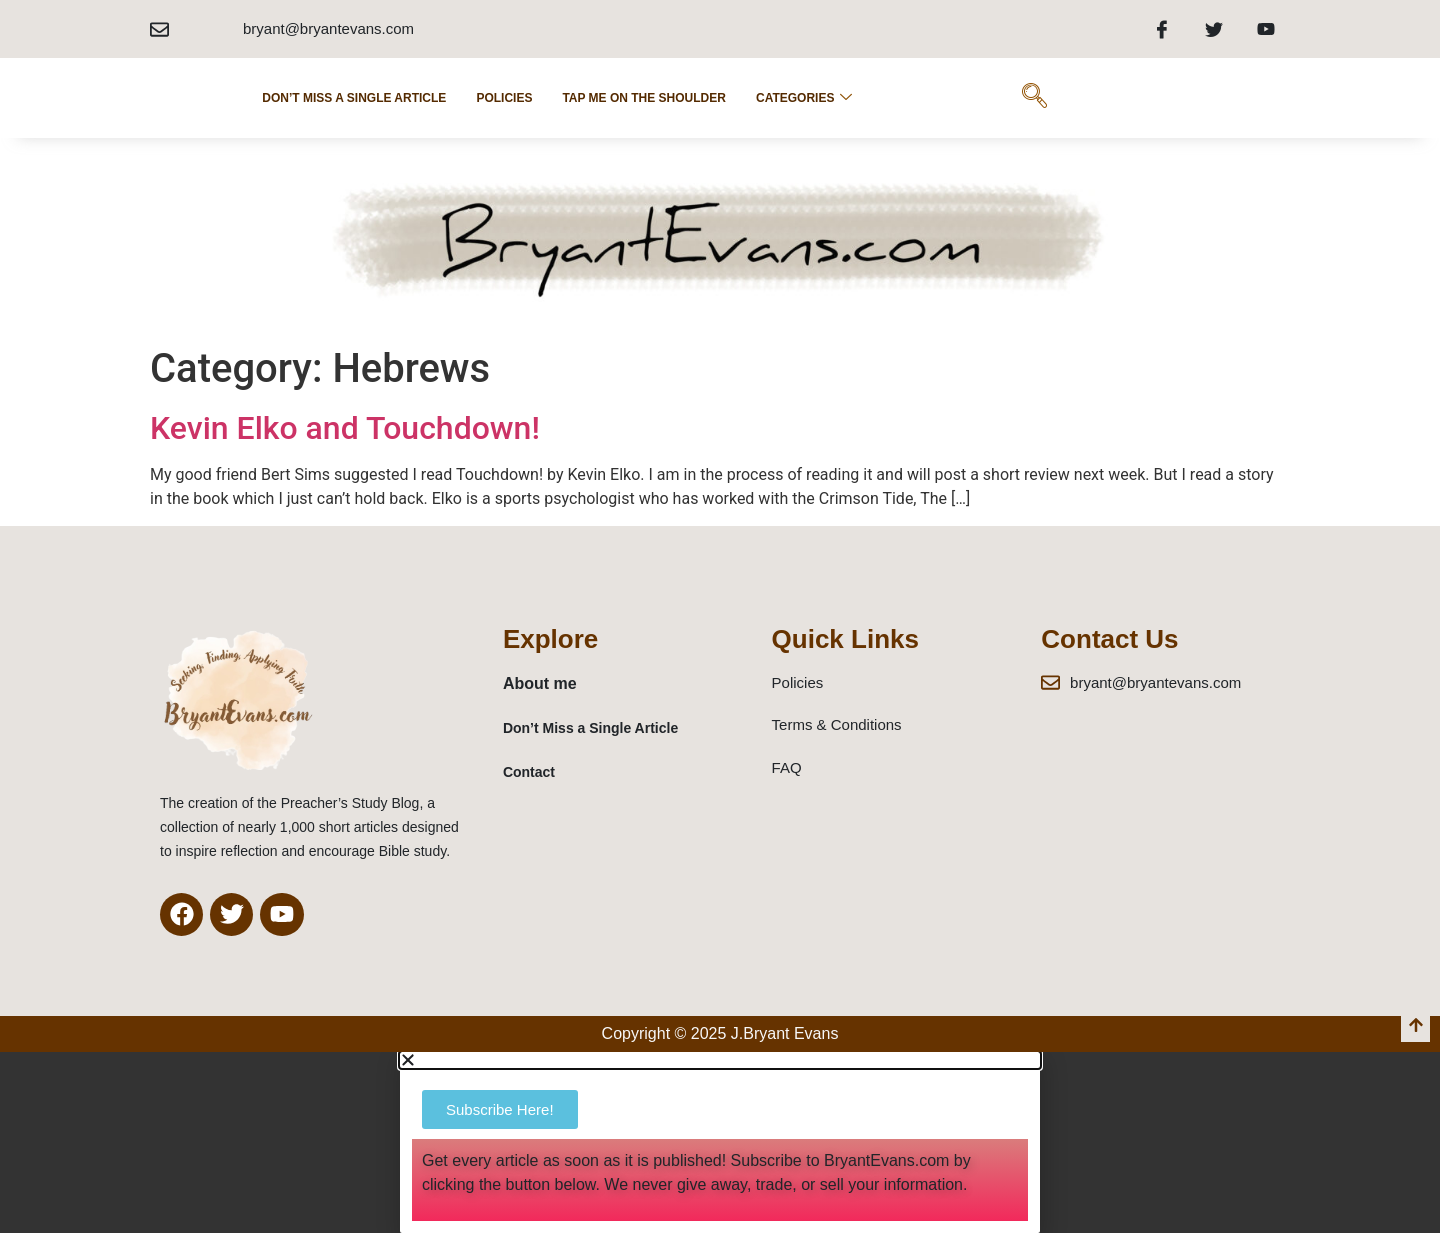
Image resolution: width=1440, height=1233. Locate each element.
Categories (804, 98)
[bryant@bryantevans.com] (159, 29)
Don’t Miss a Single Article (354, 98)
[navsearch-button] (1034, 98)
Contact (529, 772)
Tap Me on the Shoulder (644, 98)
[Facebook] (1162, 29)
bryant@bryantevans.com (328, 28)
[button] (720, 1060)
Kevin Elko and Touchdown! (345, 428)
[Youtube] (1266, 29)
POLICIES (504, 98)
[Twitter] (1214, 29)
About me (540, 683)
